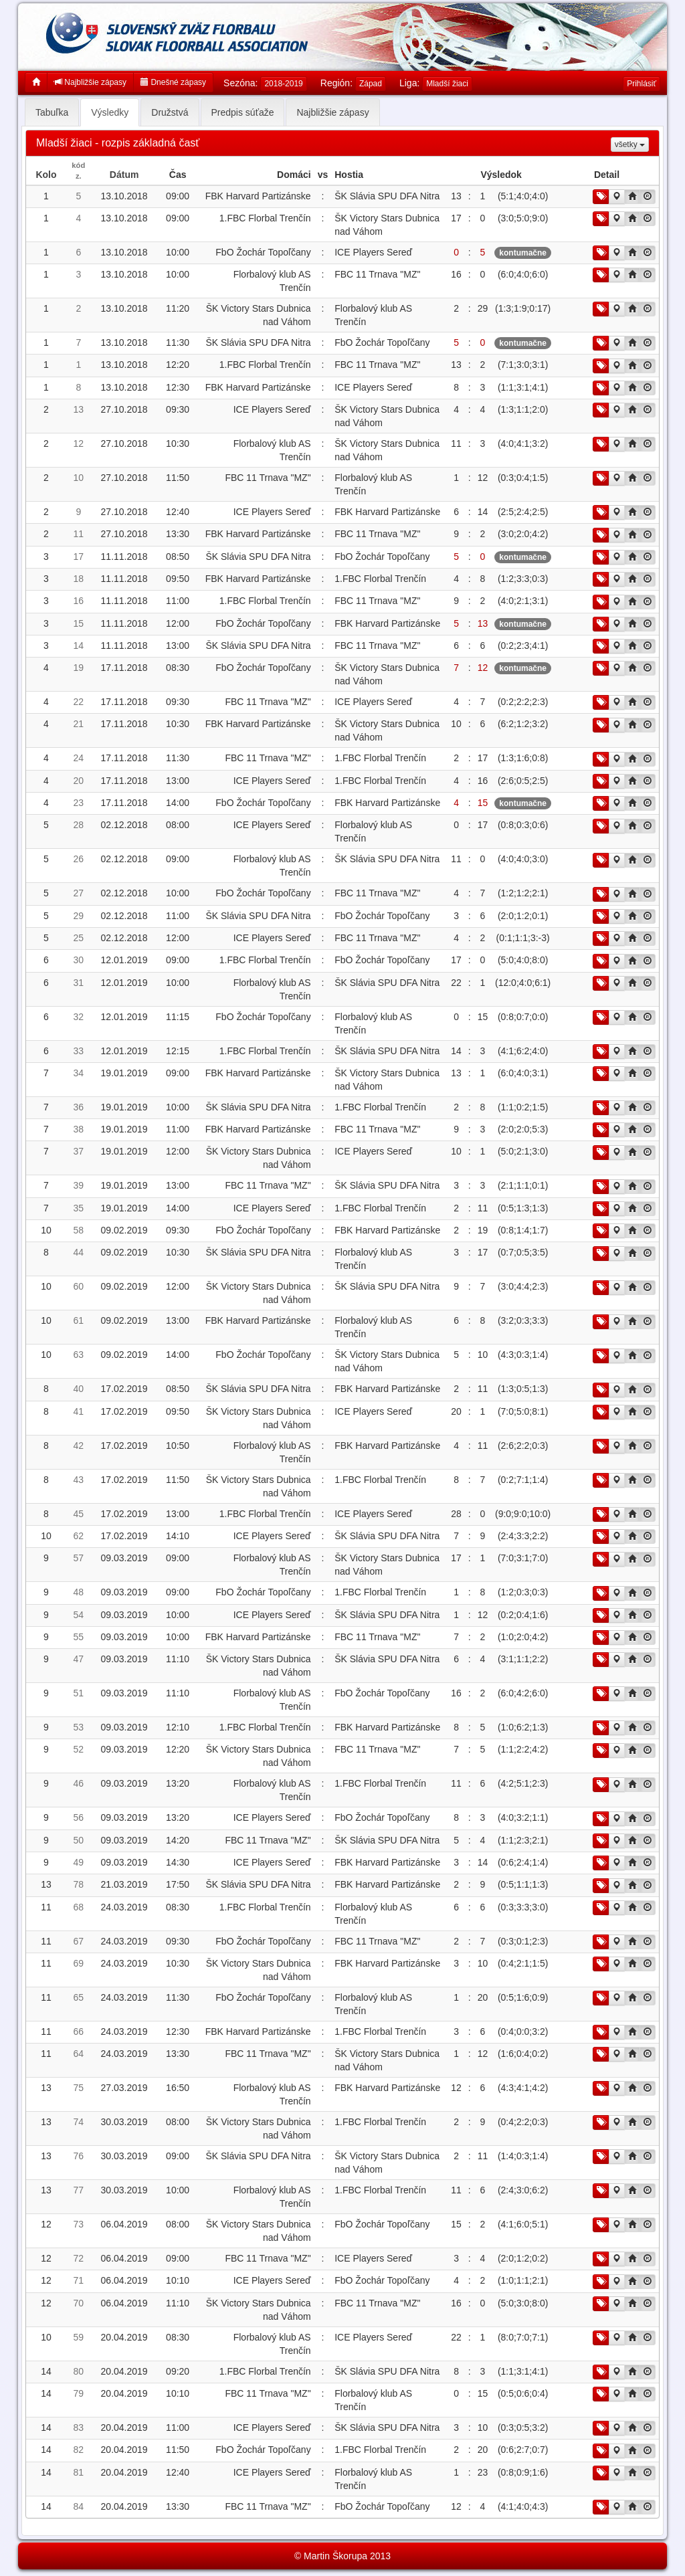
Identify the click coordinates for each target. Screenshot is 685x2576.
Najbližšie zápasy (90, 82)
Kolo (45, 174)
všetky (630, 144)
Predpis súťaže (242, 112)
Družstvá (169, 112)
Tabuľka (51, 112)
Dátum (124, 174)
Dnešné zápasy (173, 82)
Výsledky (109, 112)
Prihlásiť (641, 83)
